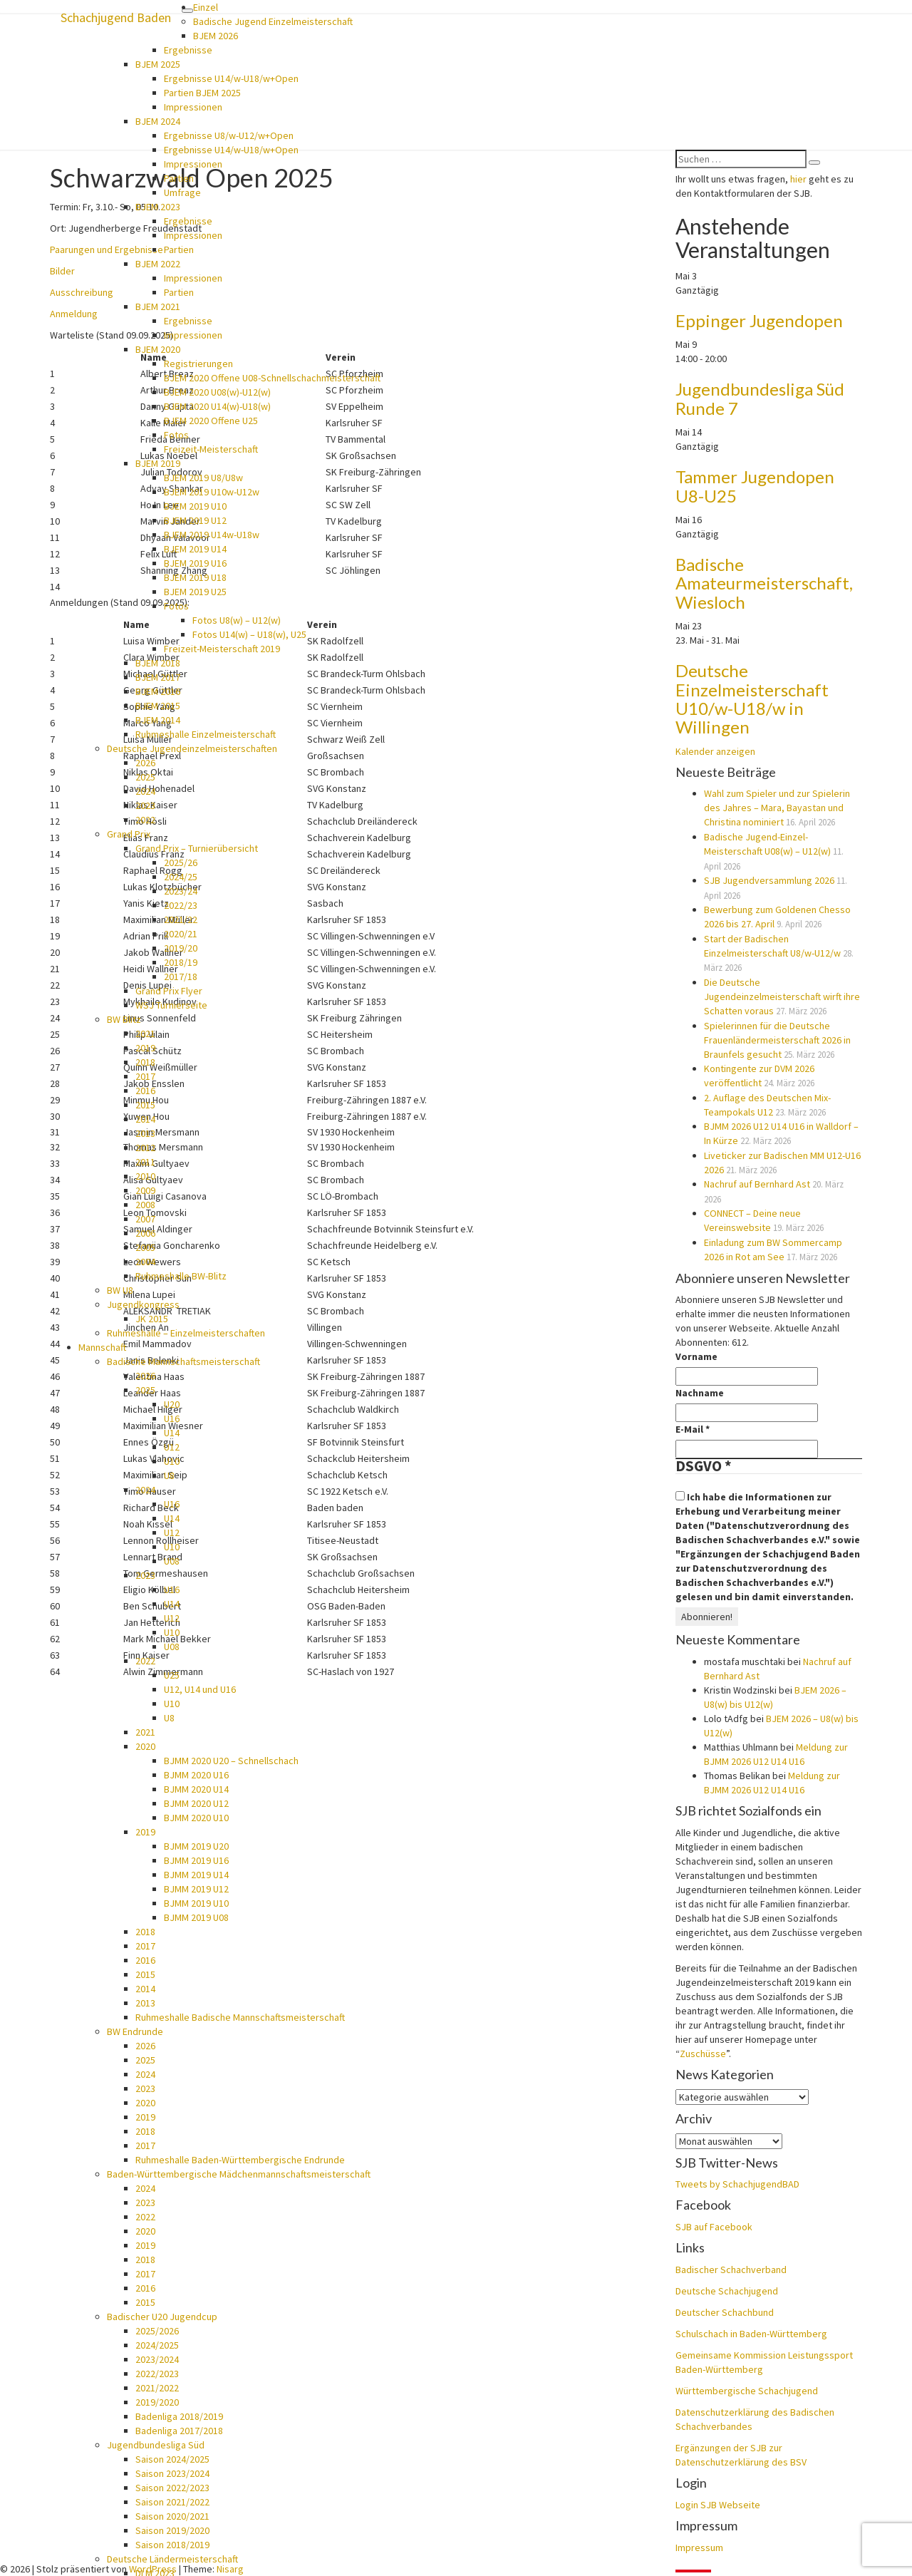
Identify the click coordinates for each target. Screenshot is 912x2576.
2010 (145, 1176)
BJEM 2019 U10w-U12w (211, 491)
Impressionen (193, 107)
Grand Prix (128, 834)
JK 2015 (151, 1318)
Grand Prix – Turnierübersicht (196, 848)
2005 (145, 1247)
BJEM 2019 (157, 463)
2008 (145, 1204)
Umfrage (182, 192)
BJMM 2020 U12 (196, 1803)
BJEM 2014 (157, 719)
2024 (145, 791)
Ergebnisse (188, 49)
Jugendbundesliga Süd (155, 2444)
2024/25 (180, 876)
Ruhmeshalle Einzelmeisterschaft (205, 734)
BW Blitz (124, 1019)
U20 (172, 1404)
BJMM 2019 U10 (196, 1903)
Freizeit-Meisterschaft (211, 449)
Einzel (205, 7)
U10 (172, 1461)
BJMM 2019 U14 (196, 1874)
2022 (145, 819)
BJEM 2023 (157, 206)
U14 (172, 1432)
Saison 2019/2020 (172, 2530)
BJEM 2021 (157, 306)
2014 (145, 1119)
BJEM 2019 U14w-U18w (211, 534)
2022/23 (180, 905)
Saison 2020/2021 (172, 2516)
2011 (145, 1161)
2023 (145, 805)
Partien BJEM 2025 (202, 92)
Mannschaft (102, 1347)
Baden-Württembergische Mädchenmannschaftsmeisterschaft (238, 2174)
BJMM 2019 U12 (196, 1888)
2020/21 (180, 933)
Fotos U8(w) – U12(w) (236, 620)
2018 (145, 1062)
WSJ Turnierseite (171, 1005)
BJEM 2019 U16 (195, 563)
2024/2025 (157, 2345)
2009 (145, 1190)
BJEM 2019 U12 (195, 520)
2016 (145, 1090)
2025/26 (180, 862)
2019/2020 (157, 2402)
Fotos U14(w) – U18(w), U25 (249, 634)
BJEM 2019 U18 (195, 577)
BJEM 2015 (157, 705)
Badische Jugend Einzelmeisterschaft (273, 21)
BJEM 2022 (157, 263)
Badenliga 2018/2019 (179, 2416)
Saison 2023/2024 (172, 2473)
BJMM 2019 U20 (196, 1846)
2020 (145, 1746)
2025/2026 (157, 2330)
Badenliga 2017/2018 (179, 2430)
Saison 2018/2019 (172, 2544)
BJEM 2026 (215, 35)
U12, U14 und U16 (200, 1689)
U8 (169, 1475)
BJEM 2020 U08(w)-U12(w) (217, 392)
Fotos (176, 434)
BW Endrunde (135, 2031)
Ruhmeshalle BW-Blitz (181, 1275)
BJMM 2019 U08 (196, 1917)
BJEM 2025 (157, 64)
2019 (145, 1047)
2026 (145, 762)
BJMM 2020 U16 (196, 1774)
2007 (145, 1218)
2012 (145, 1147)
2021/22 (180, 919)
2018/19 (180, 962)
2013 (145, 1133)
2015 (145, 1104)
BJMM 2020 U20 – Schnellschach (231, 1760)
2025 (145, 777)
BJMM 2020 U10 (196, 1817)
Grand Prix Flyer (168, 990)
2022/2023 (157, 2373)
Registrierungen (198, 363)
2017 (145, 1076)
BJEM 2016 (157, 691)
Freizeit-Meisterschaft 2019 (222, 648)
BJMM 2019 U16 (196, 1860)
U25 (172, 1675)
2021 (145, 1033)
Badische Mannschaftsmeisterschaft (183, 1361)
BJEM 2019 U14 (195, 548)
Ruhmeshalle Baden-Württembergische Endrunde (240, 2159)
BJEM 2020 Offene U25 (211, 420)
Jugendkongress (143, 1304)
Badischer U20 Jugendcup (162, 2316)
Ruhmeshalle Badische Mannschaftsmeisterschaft (240, 2017)
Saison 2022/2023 (172, 2487)
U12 (172, 1447)
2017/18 (180, 976)
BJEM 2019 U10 (195, 506)
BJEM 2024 (157, 121)
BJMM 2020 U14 (196, 1789)
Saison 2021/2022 (172, 2501)
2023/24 (180, 891)
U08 (172, 1561)
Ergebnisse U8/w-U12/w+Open (229, 135)
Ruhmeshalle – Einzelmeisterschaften (186, 1332)
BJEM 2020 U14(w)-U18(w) (217, 406)
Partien (179, 178)
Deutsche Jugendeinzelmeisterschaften (192, 748)
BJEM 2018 (157, 662)
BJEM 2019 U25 (195, 591)
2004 (145, 1261)
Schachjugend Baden (116, 17)
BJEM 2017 (157, 677)
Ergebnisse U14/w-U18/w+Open (231, 78)
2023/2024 (157, 2359)
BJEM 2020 (157, 349)
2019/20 (180, 948)
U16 (172, 1418)
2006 (145, 1233)
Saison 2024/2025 (172, 2459)
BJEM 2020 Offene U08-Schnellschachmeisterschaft (272, 377)
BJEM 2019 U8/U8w (203, 477)
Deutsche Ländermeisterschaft (172, 2558)
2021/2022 (157, 2387)
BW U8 (120, 1290)
